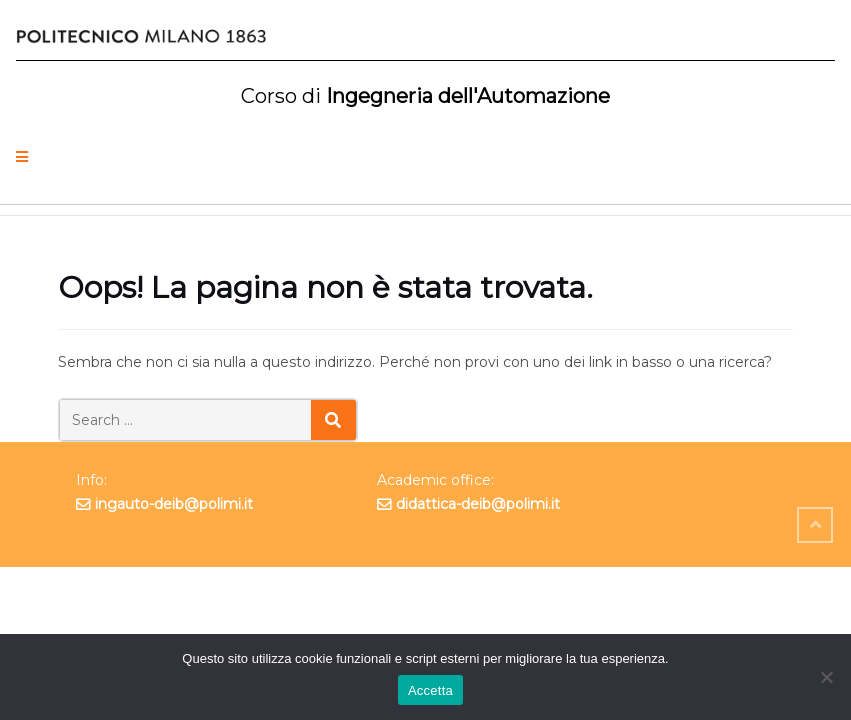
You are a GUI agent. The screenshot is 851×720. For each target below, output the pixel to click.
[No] (826, 677)
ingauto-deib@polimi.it (174, 504)
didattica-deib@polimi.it (478, 504)
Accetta (430, 690)
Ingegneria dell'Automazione (425, 96)
